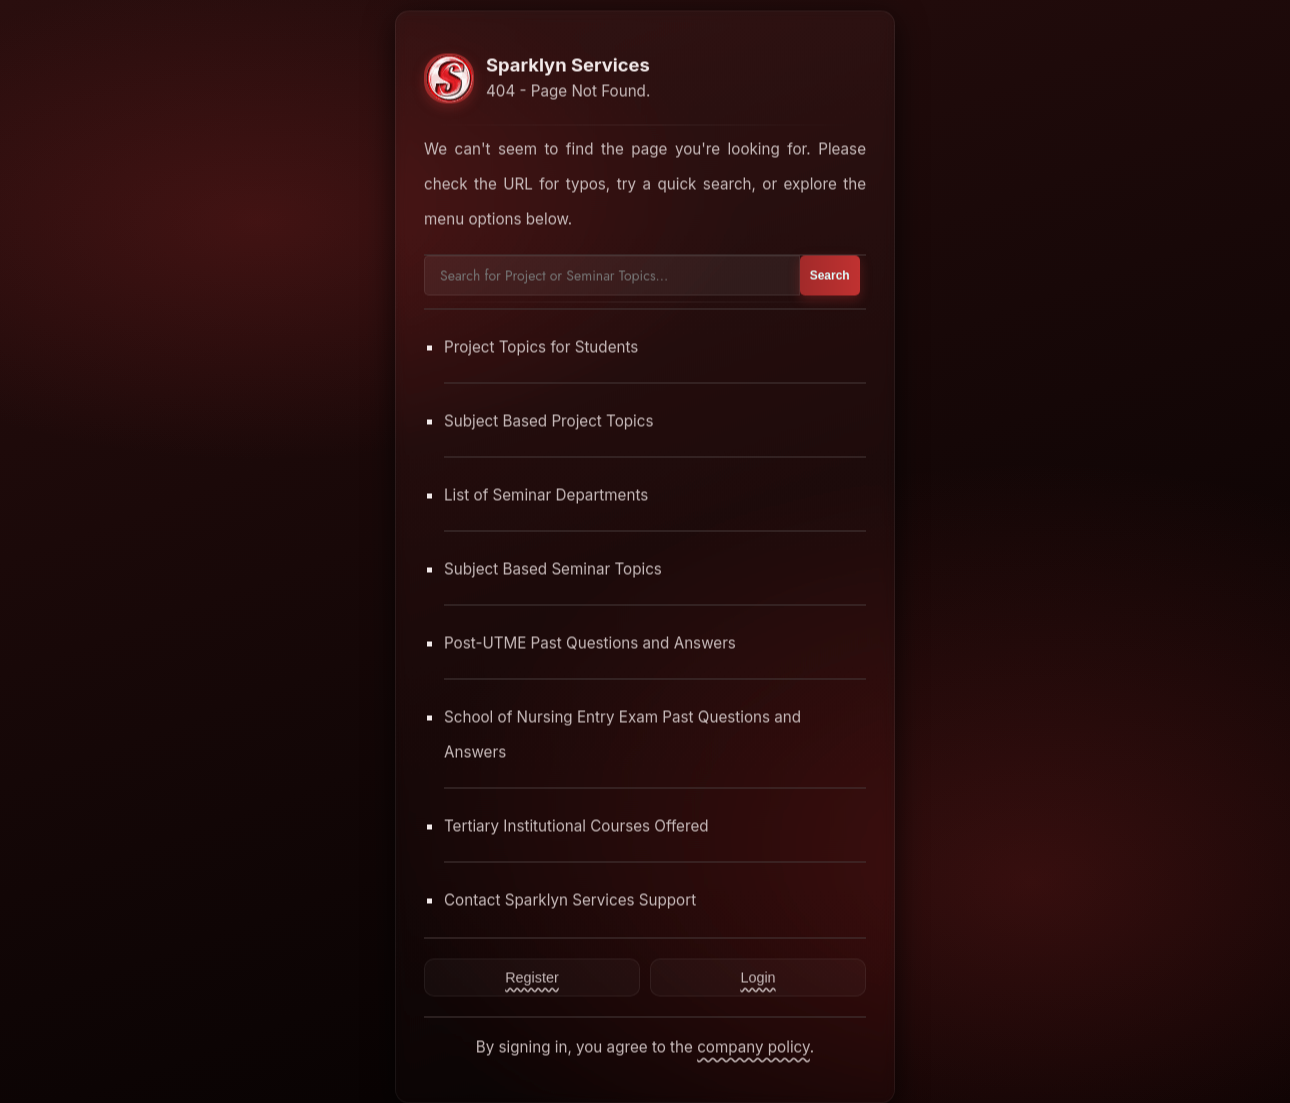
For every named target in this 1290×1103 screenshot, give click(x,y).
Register (532, 977)
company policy (753, 1046)
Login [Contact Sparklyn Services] (757, 977)
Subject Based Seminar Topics (553, 568)
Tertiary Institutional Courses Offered (576, 825)
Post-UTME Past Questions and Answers (590, 642)
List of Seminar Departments (546, 494)
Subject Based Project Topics (549, 420)
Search (830, 275)
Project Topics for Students (541, 346)
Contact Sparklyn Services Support (570, 899)
